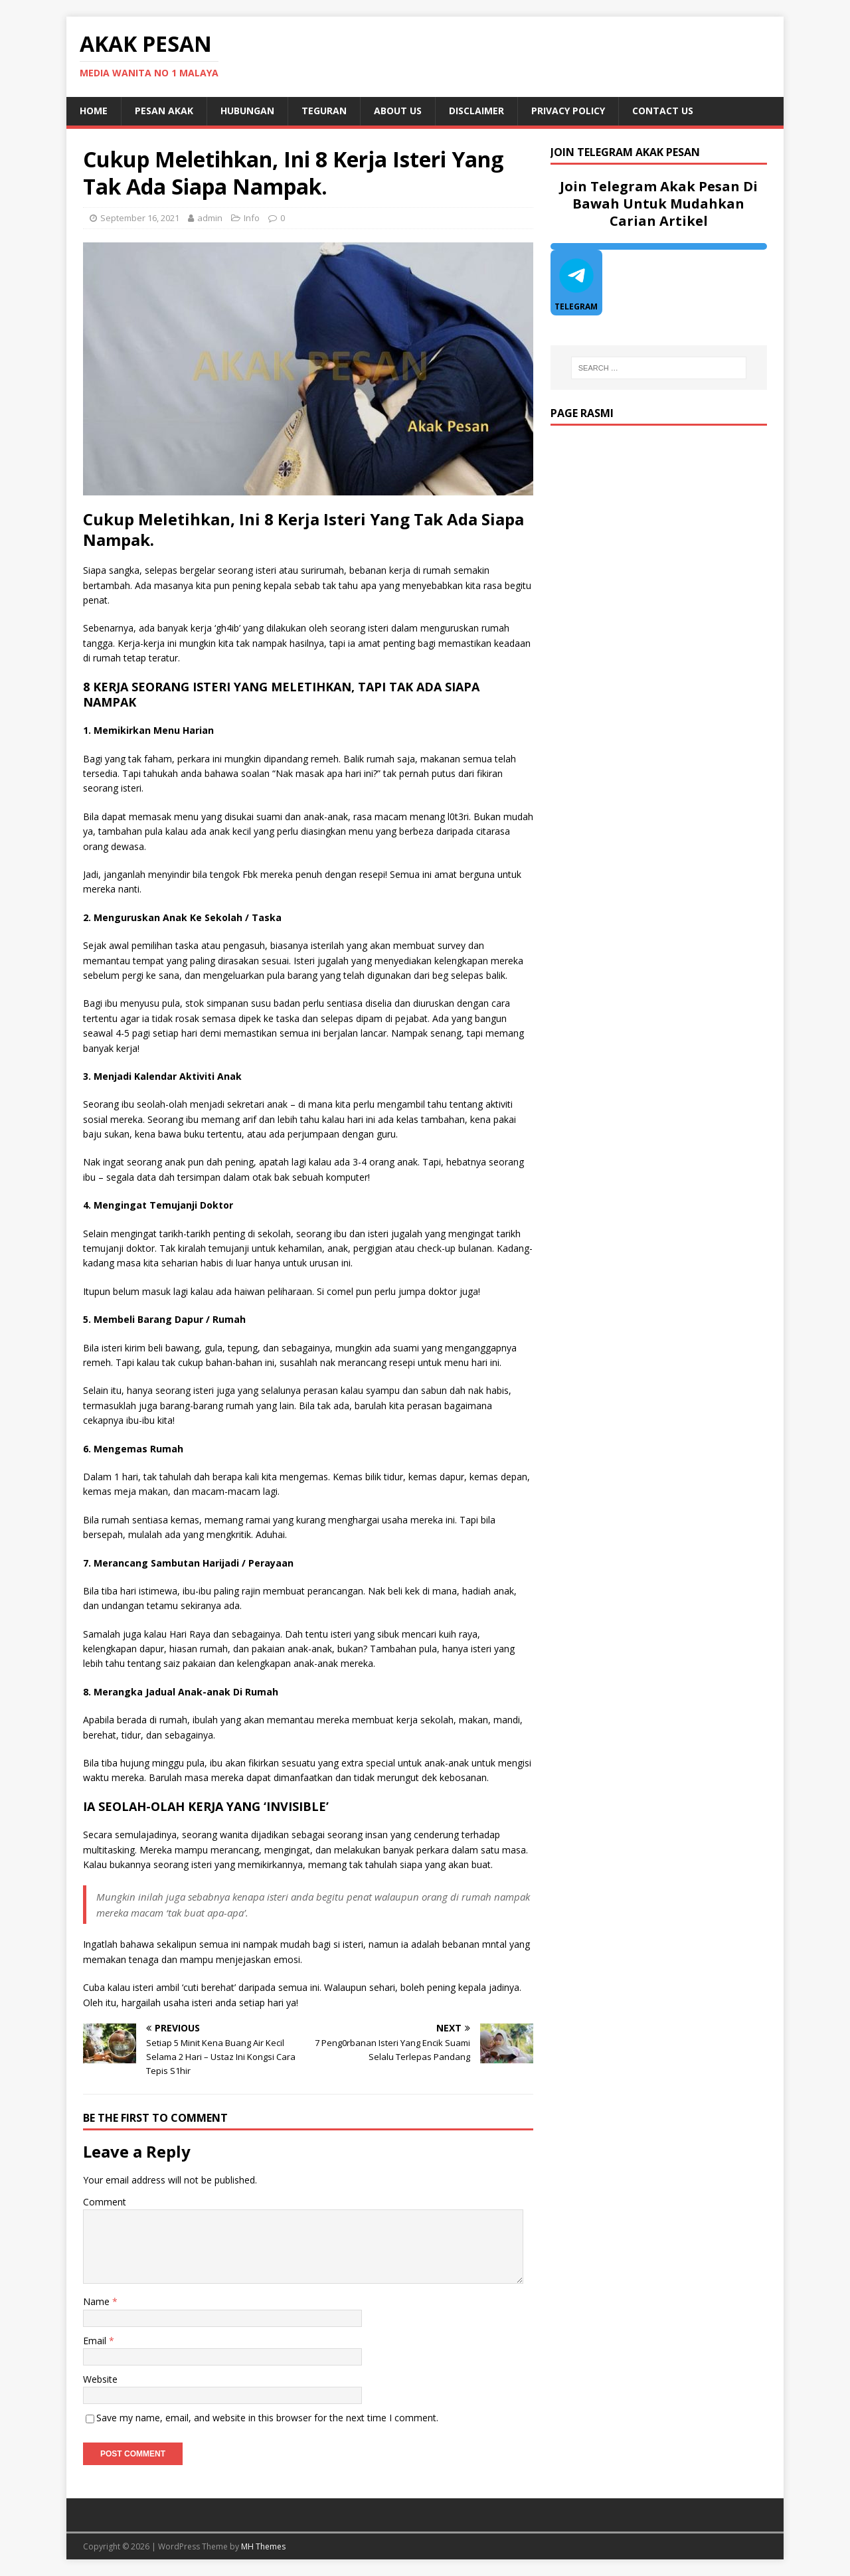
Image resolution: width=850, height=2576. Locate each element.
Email (96, 2340)
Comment (104, 2201)
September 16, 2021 (139, 218)
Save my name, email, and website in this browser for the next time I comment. (267, 2417)
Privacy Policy (568, 110)
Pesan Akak (164, 110)
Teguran (324, 110)
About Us (398, 110)
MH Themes (263, 2546)
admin (209, 218)
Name (97, 2301)
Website (100, 2379)
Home (94, 110)
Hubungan (247, 110)
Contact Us (662, 110)
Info (252, 218)
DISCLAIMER (476, 110)
